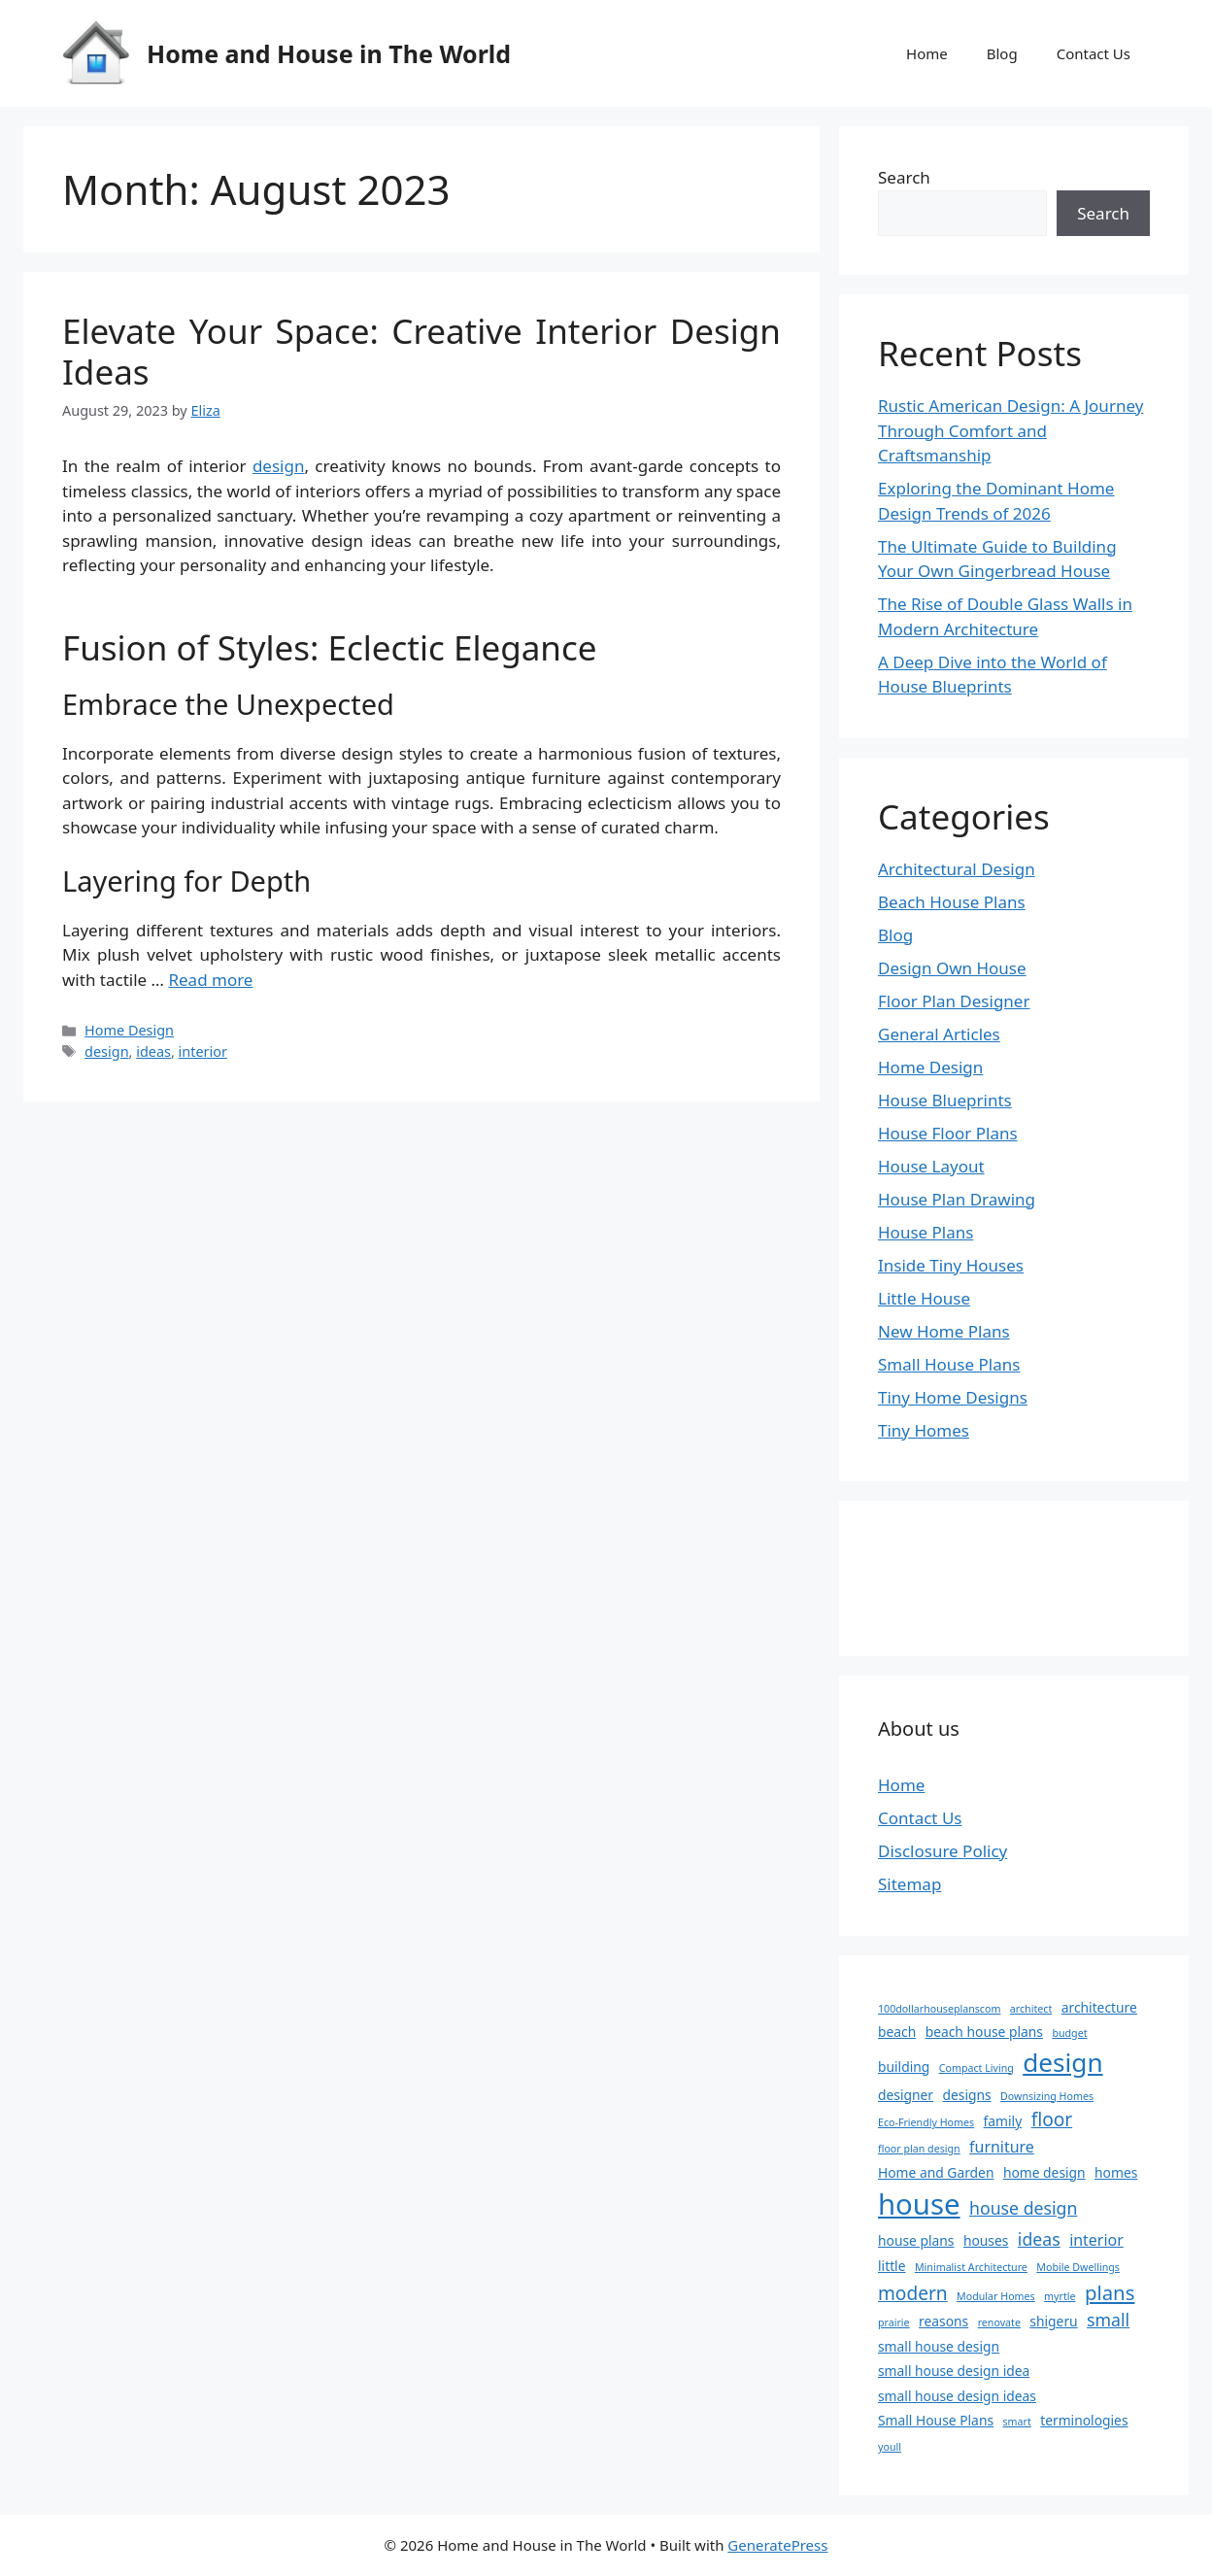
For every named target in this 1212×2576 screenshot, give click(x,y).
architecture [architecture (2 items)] (1099, 2007)
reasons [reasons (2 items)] (943, 2321)
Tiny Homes (923, 1430)
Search (904, 177)
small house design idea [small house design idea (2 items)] (953, 2370)
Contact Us (1093, 53)
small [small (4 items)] (1108, 2319)
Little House (924, 1298)
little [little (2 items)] (892, 2265)
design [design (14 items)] (1062, 2062)
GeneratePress (777, 2545)
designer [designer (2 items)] (905, 2094)
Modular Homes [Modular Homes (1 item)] (996, 2296)
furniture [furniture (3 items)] (1001, 2146)
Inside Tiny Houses (951, 1265)
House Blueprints (945, 1100)
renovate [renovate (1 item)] (999, 2322)
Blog (1002, 53)
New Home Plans (944, 1331)
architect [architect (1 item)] (1031, 2009)
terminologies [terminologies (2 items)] (1084, 2420)
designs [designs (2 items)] (966, 2094)
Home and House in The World (329, 53)
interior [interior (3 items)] (1096, 2240)
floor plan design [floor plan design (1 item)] (919, 2148)
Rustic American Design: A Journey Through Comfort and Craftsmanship (1010, 430)
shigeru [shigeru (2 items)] (1053, 2321)
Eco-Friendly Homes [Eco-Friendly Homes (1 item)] (926, 2122)
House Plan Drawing (956, 1199)
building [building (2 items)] (903, 2066)
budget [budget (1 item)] (1069, 2033)
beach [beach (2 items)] (897, 2031)
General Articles (939, 1034)
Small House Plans (949, 1364)
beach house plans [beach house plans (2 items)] (984, 2031)
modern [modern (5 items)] (913, 2293)
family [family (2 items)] (1003, 2121)
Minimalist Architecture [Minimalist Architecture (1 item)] (971, 2267)
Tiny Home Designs (952, 1397)
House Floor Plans (948, 1133)
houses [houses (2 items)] (986, 2240)
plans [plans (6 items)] (1110, 2292)
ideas (153, 1051)
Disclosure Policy (942, 1851)
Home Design (129, 1030)
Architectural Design (956, 869)
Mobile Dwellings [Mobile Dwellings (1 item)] (1078, 2267)
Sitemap (909, 1884)
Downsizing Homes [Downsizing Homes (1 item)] (1047, 2096)
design (278, 466)
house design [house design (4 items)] (1023, 2208)
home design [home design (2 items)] (1044, 2172)
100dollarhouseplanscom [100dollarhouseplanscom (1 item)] (939, 2009)
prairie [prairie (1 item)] (894, 2322)
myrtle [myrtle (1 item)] (1059, 2296)
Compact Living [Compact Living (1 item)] (976, 2068)
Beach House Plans (952, 902)
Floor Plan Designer (953, 1001)
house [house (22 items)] (919, 2204)
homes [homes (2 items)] (1115, 2172)
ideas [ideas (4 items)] (1039, 2239)
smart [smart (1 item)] (1016, 2421)
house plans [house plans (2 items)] (916, 2240)
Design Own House (952, 968)
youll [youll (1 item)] (889, 2447)
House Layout (931, 1166)
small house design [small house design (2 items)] (938, 2346)
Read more (210, 979)
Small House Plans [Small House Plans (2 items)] (935, 2420)
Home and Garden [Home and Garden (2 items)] (935, 2172)
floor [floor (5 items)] (1052, 2119)
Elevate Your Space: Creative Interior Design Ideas (421, 351)
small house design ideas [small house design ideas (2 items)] (957, 2396)
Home (927, 53)
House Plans (925, 1232)
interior (203, 1051)
